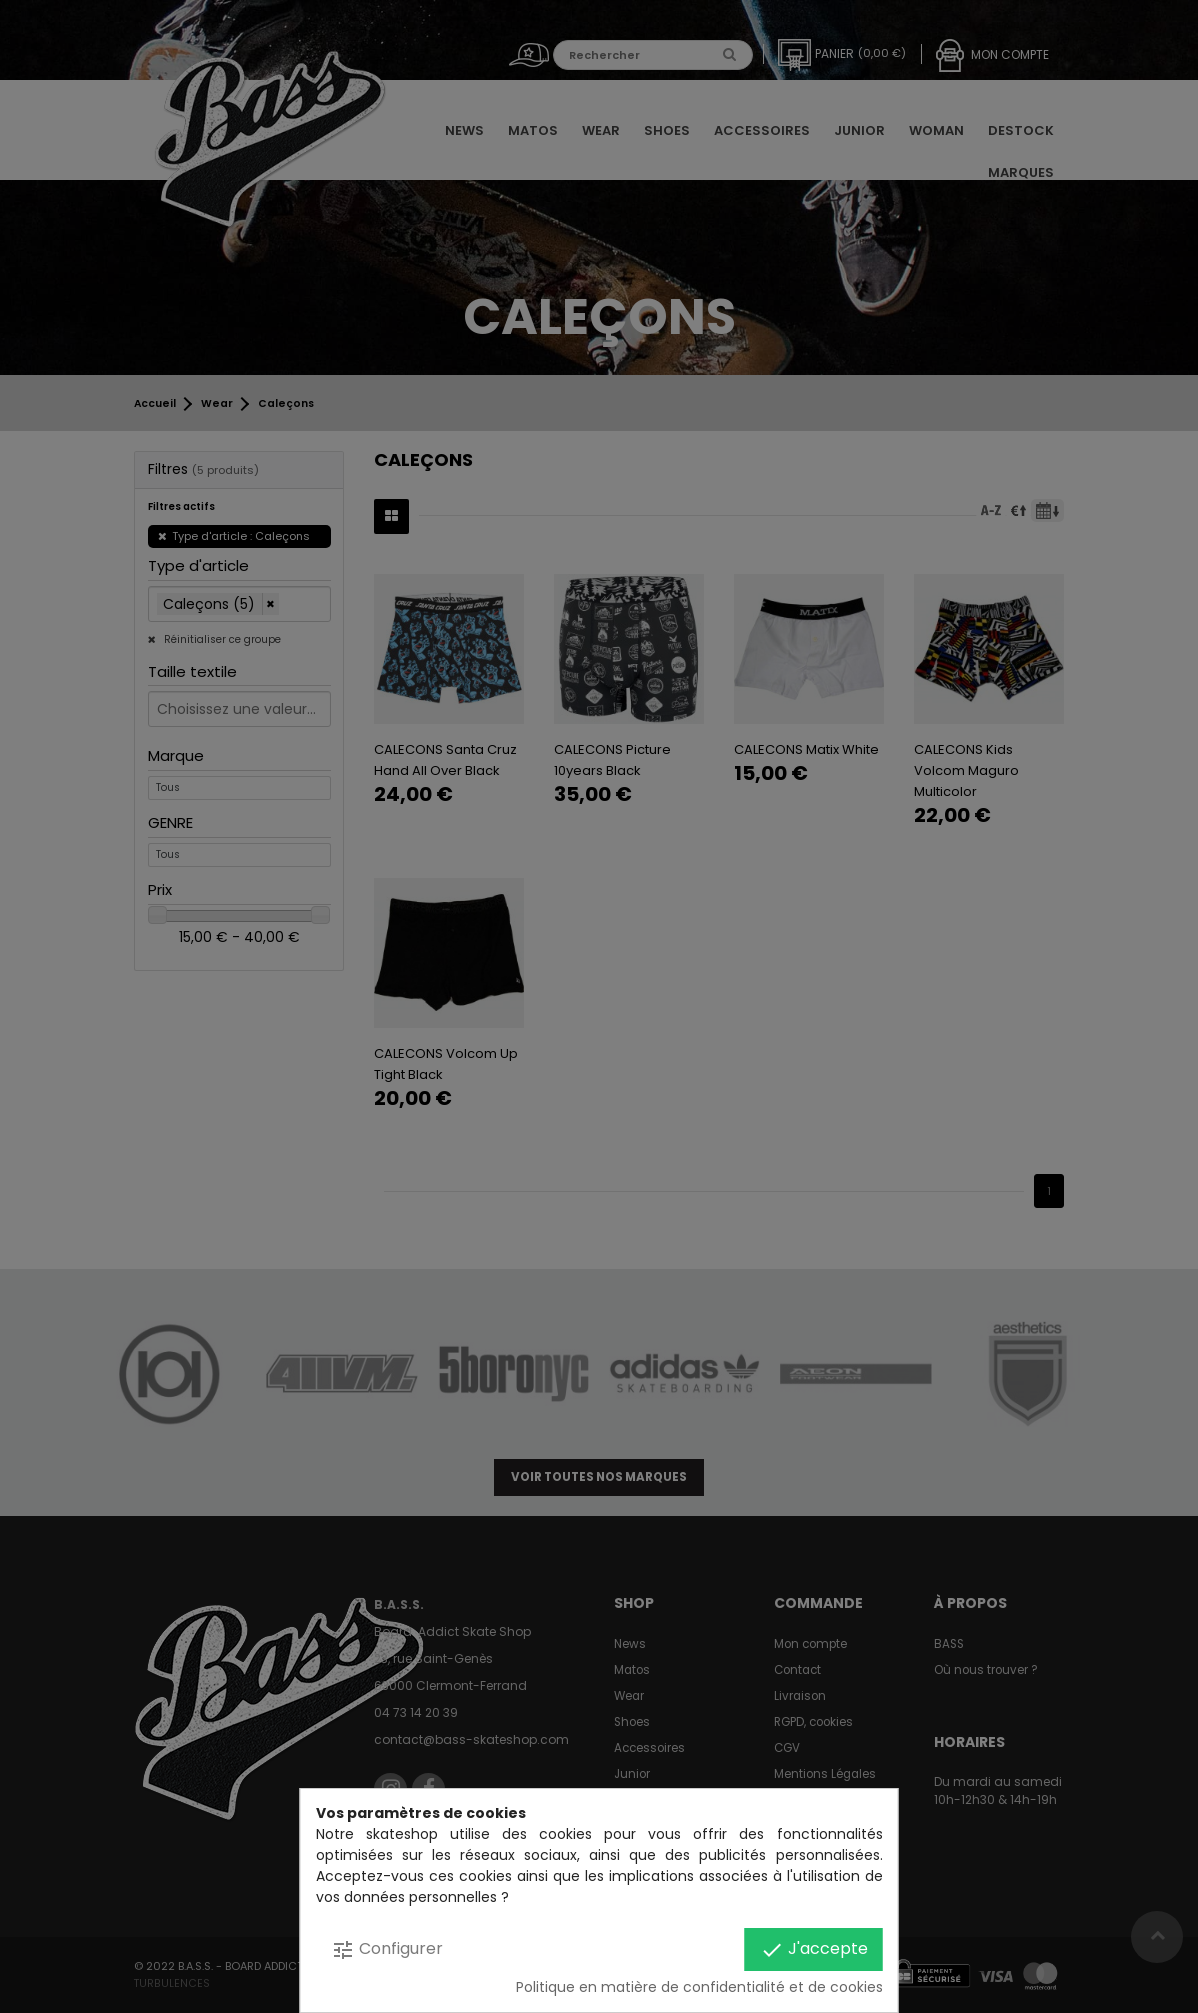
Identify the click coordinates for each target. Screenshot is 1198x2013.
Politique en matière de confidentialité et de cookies (699, 1987)
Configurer (387, 1949)
